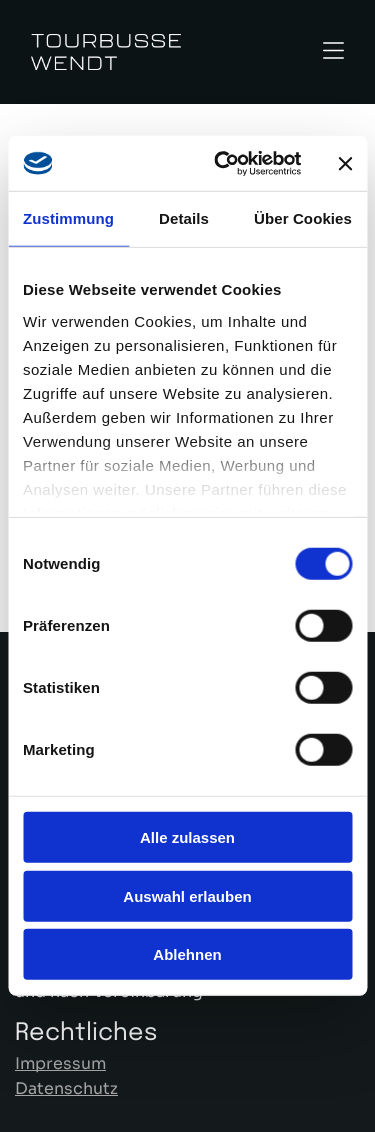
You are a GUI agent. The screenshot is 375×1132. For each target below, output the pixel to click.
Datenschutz (66, 1088)
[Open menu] (333, 52)
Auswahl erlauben (187, 896)
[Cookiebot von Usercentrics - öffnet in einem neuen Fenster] (223, 164)
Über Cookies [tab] (303, 218)
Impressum (60, 1063)
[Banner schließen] (345, 163)
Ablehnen (187, 954)
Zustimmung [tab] (68, 218)
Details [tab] (184, 218)
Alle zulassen (187, 837)
